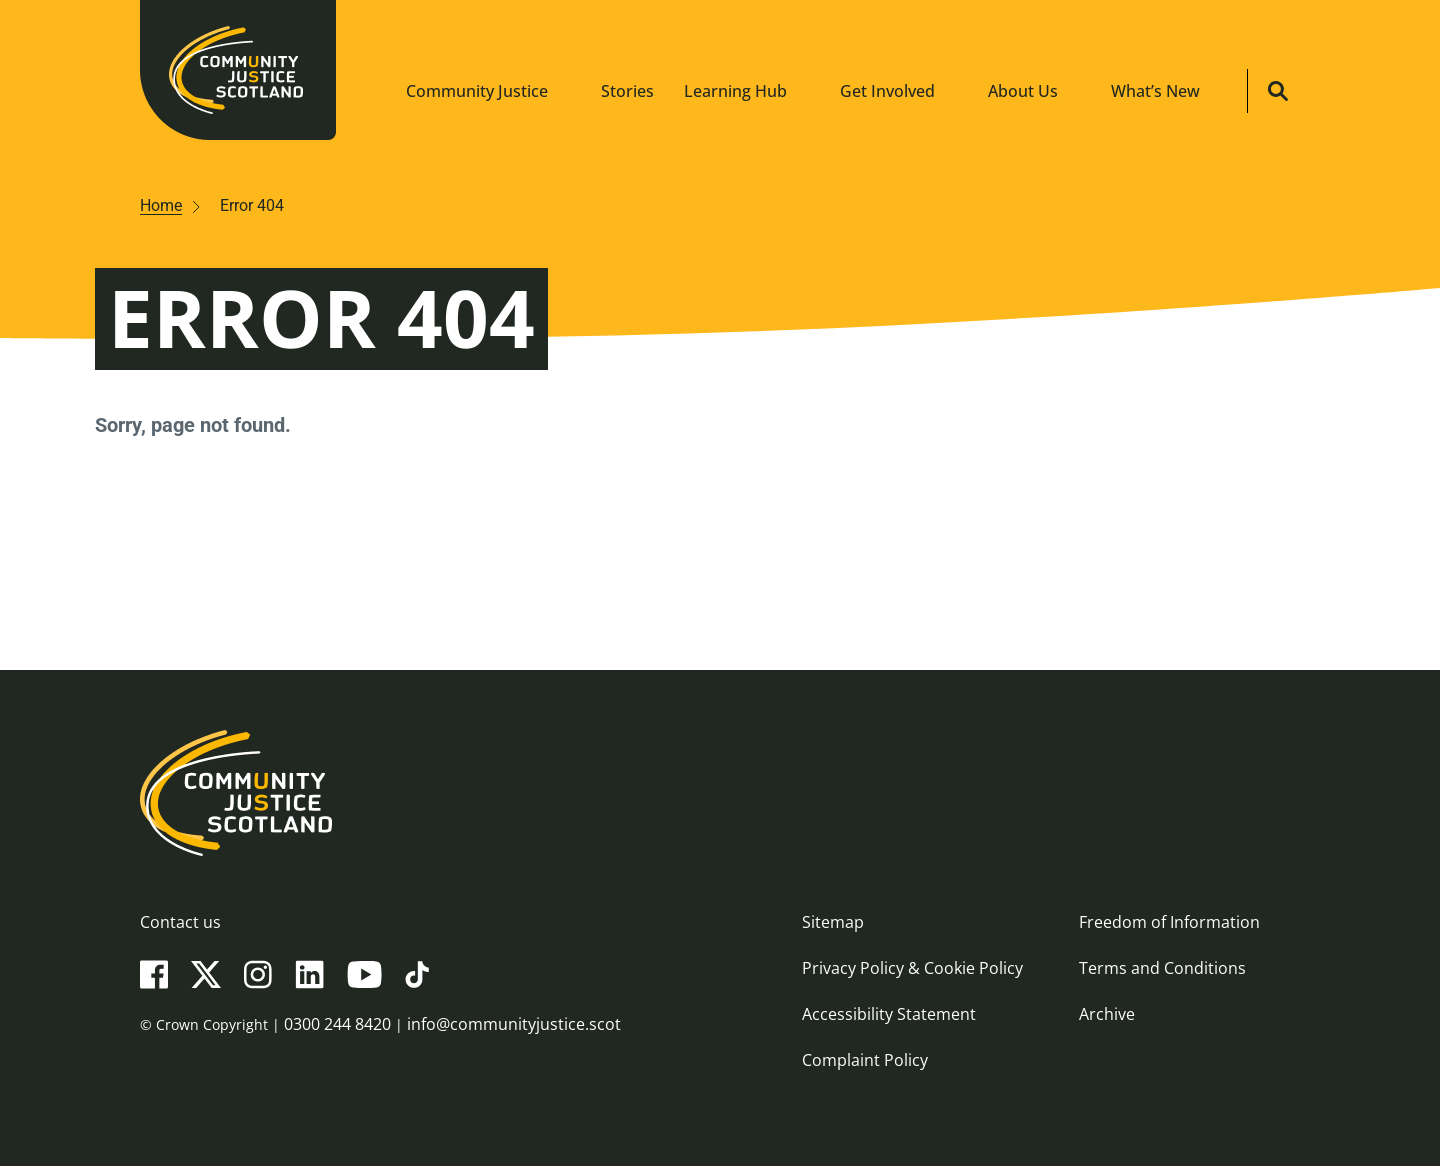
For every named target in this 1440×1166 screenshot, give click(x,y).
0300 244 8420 (337, 1024)
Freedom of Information (1169, 922)
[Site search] (1278, 91)
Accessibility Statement (889, 1014)
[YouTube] (364, 973)
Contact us (180, 922)
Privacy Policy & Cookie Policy (912, 968)
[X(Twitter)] (206, 973)
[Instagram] (258, 973)
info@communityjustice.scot (514, 1024)
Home (161, 205)
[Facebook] (154, 973)
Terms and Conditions (1162, 968)
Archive (1107, 1014)
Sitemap (833, 922)
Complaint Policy (865, 1060)
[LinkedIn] (309, 973)
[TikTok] (417, 973)
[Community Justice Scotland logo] (720, 793)
